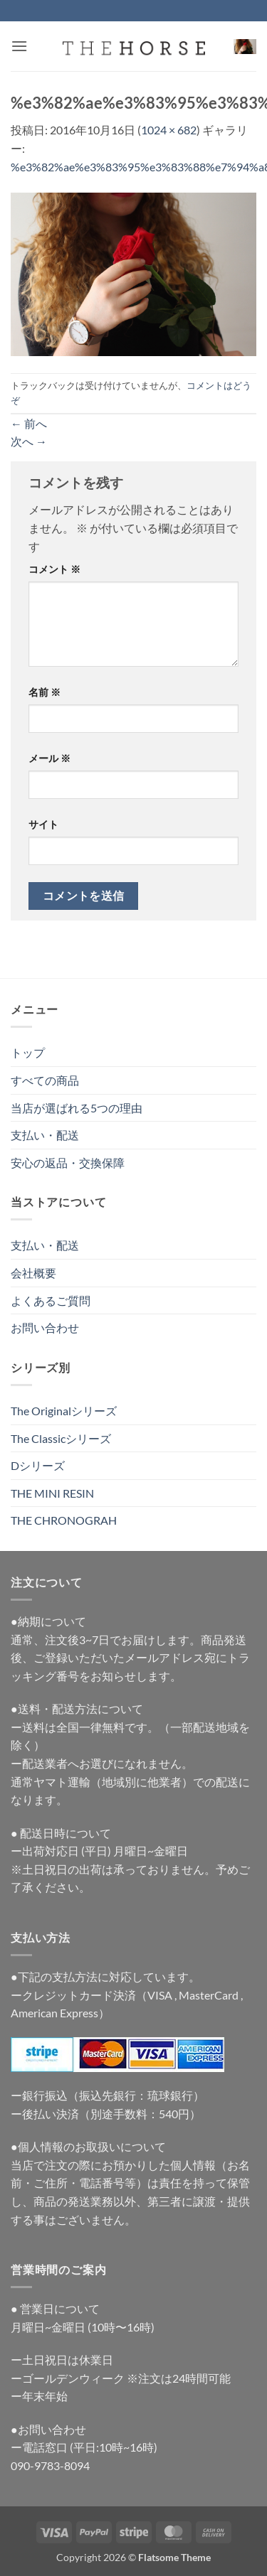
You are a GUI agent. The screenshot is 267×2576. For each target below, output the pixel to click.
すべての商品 (45, 1080)
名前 (44, 692)
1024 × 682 (169, 129)
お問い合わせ (45, 1327)
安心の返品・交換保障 (68, 1162)
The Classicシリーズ (61, 1438)
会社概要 (33, 1272)
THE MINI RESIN (52, 1493)
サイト (43, 824)
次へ (29, 441)
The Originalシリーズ (64, 1410)
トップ (28, 1052)
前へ (29, 423)
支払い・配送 (45, 1135)
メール (49, 758)
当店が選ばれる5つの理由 (76, 1108)
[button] (19, 45)
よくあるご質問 (50, 1300)
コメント (54, 569)
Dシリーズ (38, 1465)
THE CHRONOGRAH (64, 1520)
